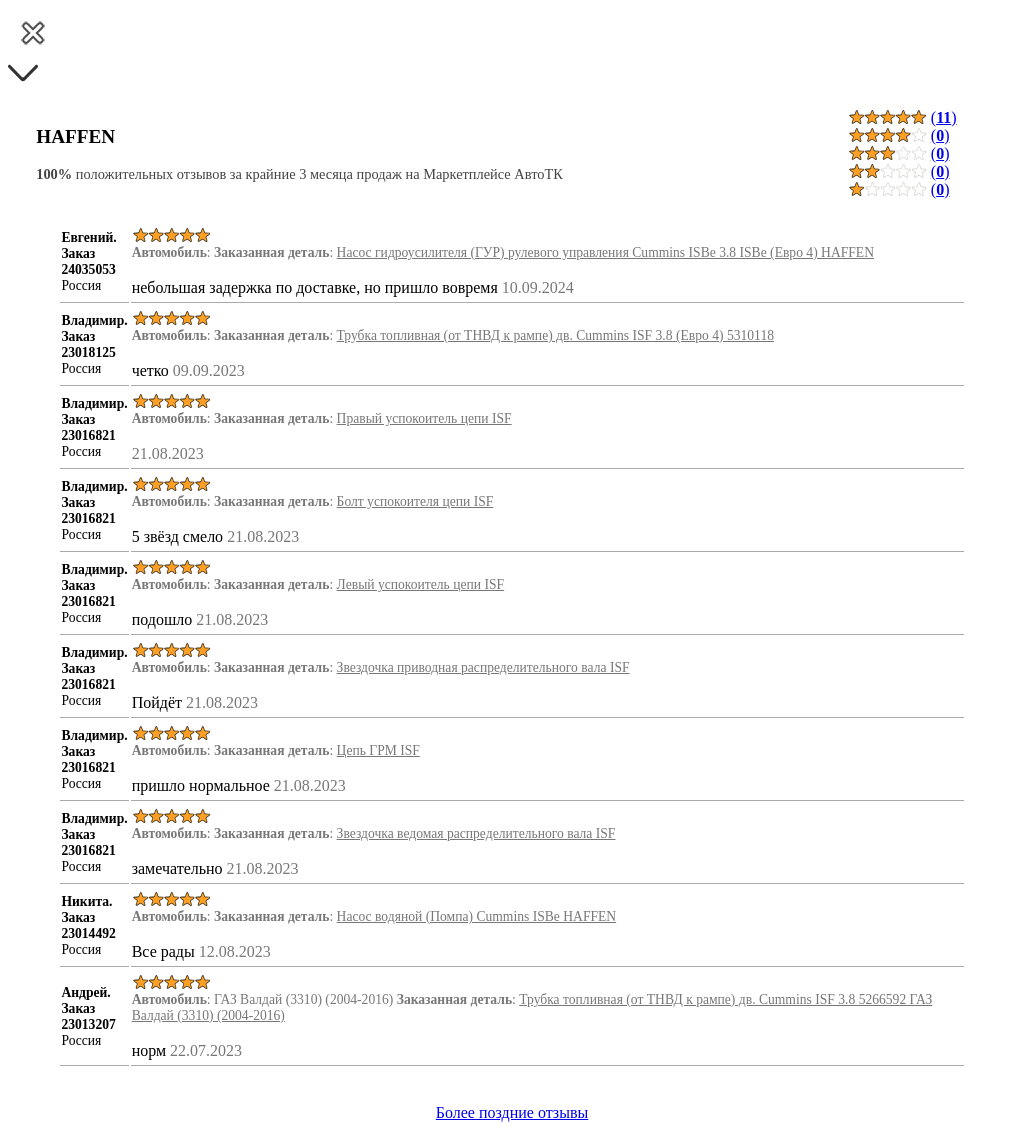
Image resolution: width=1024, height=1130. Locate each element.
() (944, 117)
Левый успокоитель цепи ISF (421, 584)
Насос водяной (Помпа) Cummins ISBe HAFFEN (477, 916)
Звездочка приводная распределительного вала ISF (483, 667)
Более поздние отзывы (512, 1112)
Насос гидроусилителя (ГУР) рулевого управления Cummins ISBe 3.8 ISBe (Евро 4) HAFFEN (605, 252)
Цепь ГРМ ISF (378, 750)
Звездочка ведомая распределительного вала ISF (476, 833)
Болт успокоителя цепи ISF (415, 501)
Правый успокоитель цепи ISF (424, 418)
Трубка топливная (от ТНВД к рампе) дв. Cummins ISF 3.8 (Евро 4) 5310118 (555, 335)
